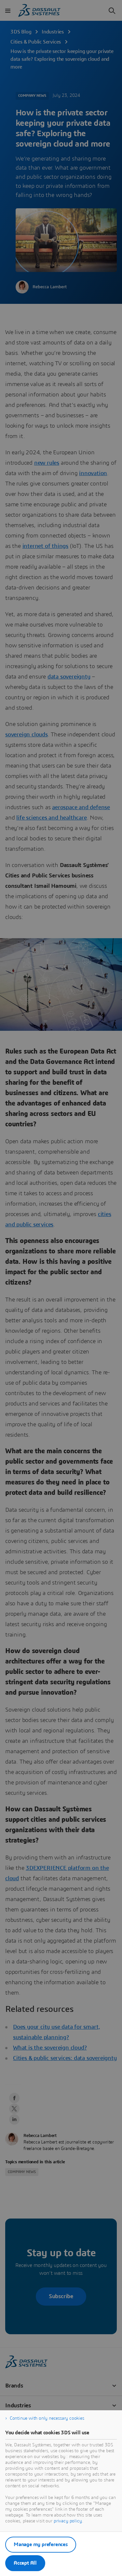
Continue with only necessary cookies (47, 2418)
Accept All (25, 2563)
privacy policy (68, 2521)
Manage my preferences (41, 2544)
